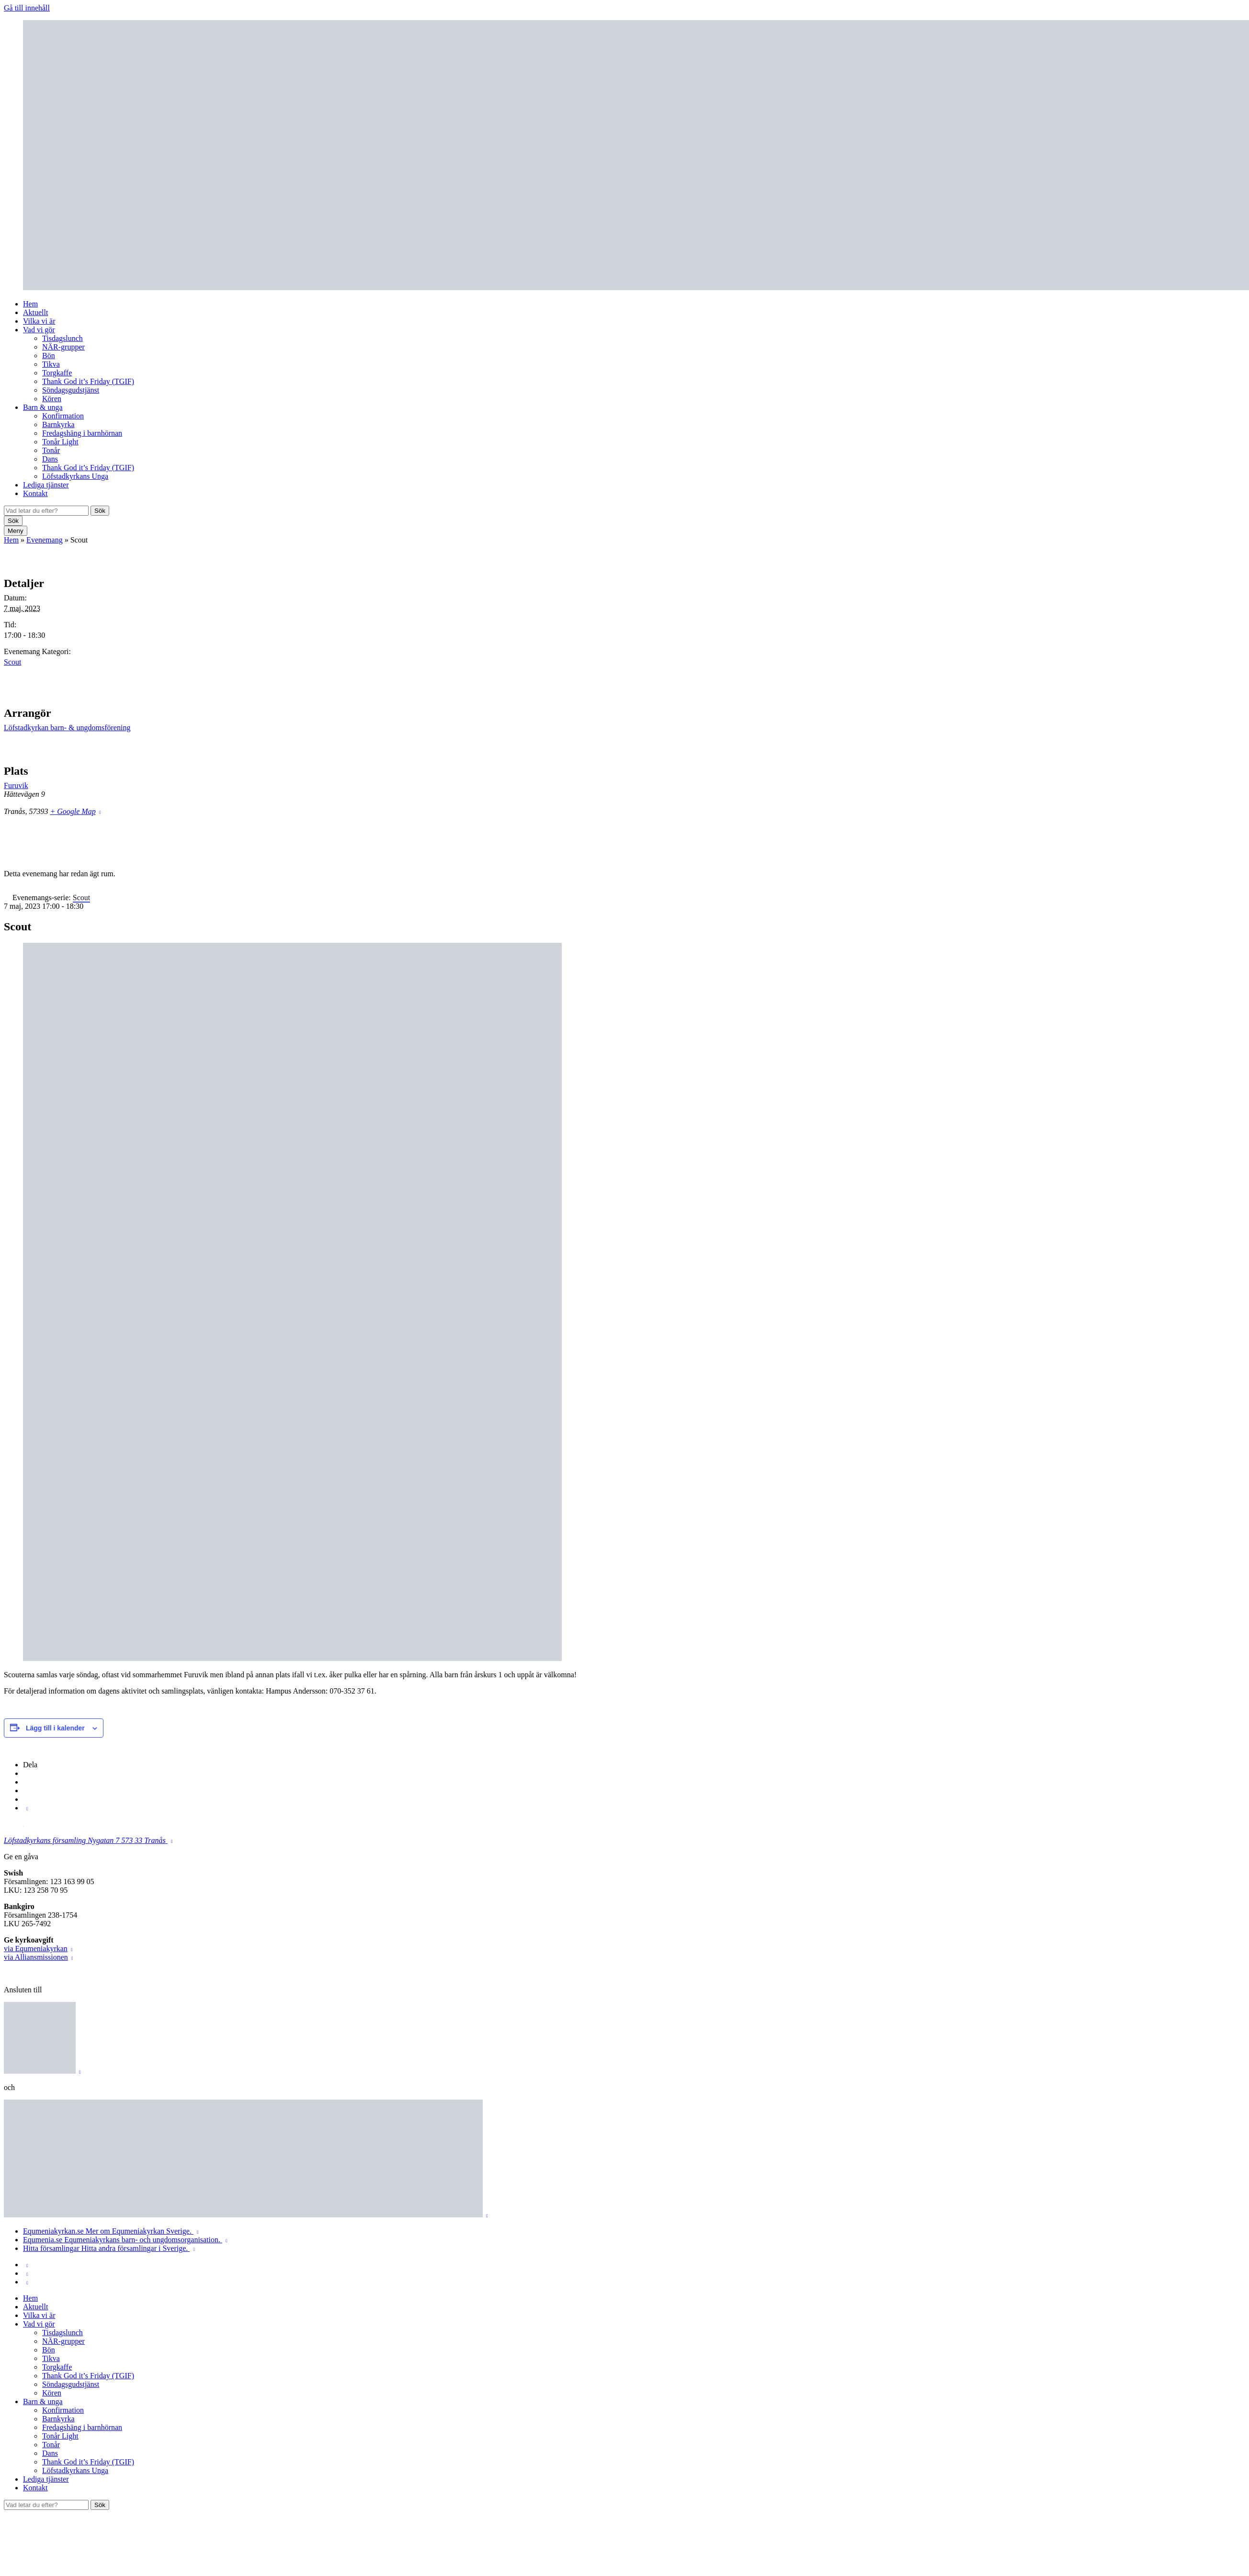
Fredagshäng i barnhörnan (82, 433)
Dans (50, 459)
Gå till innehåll (27, 8)
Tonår (51, 450)
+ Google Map (72, 811)
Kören (51, 399)
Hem (30, 304)
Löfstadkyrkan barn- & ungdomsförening (67, 727)
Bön (48, 355)
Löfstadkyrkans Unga (75, 476)
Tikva (51, 364)
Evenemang (44, 540)
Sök (99, 510)
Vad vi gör (39, 330)
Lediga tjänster (46, 485)
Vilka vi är (39, 321)
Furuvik (16, 785)
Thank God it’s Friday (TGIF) (88, 381)
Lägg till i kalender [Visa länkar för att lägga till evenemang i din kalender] (55, 1728)
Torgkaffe (57, 373)
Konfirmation (63, 416)
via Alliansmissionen (36, 1957)
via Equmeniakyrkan (36, 1948)
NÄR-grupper (63, 347)
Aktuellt (35, 312)
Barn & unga (43, 407)
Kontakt (35, 493)
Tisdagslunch (62, 338)
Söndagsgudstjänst (70, 390)
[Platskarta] (1194, 805)
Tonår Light (60, 442)
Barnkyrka (58, 424)
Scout (12, 662)
